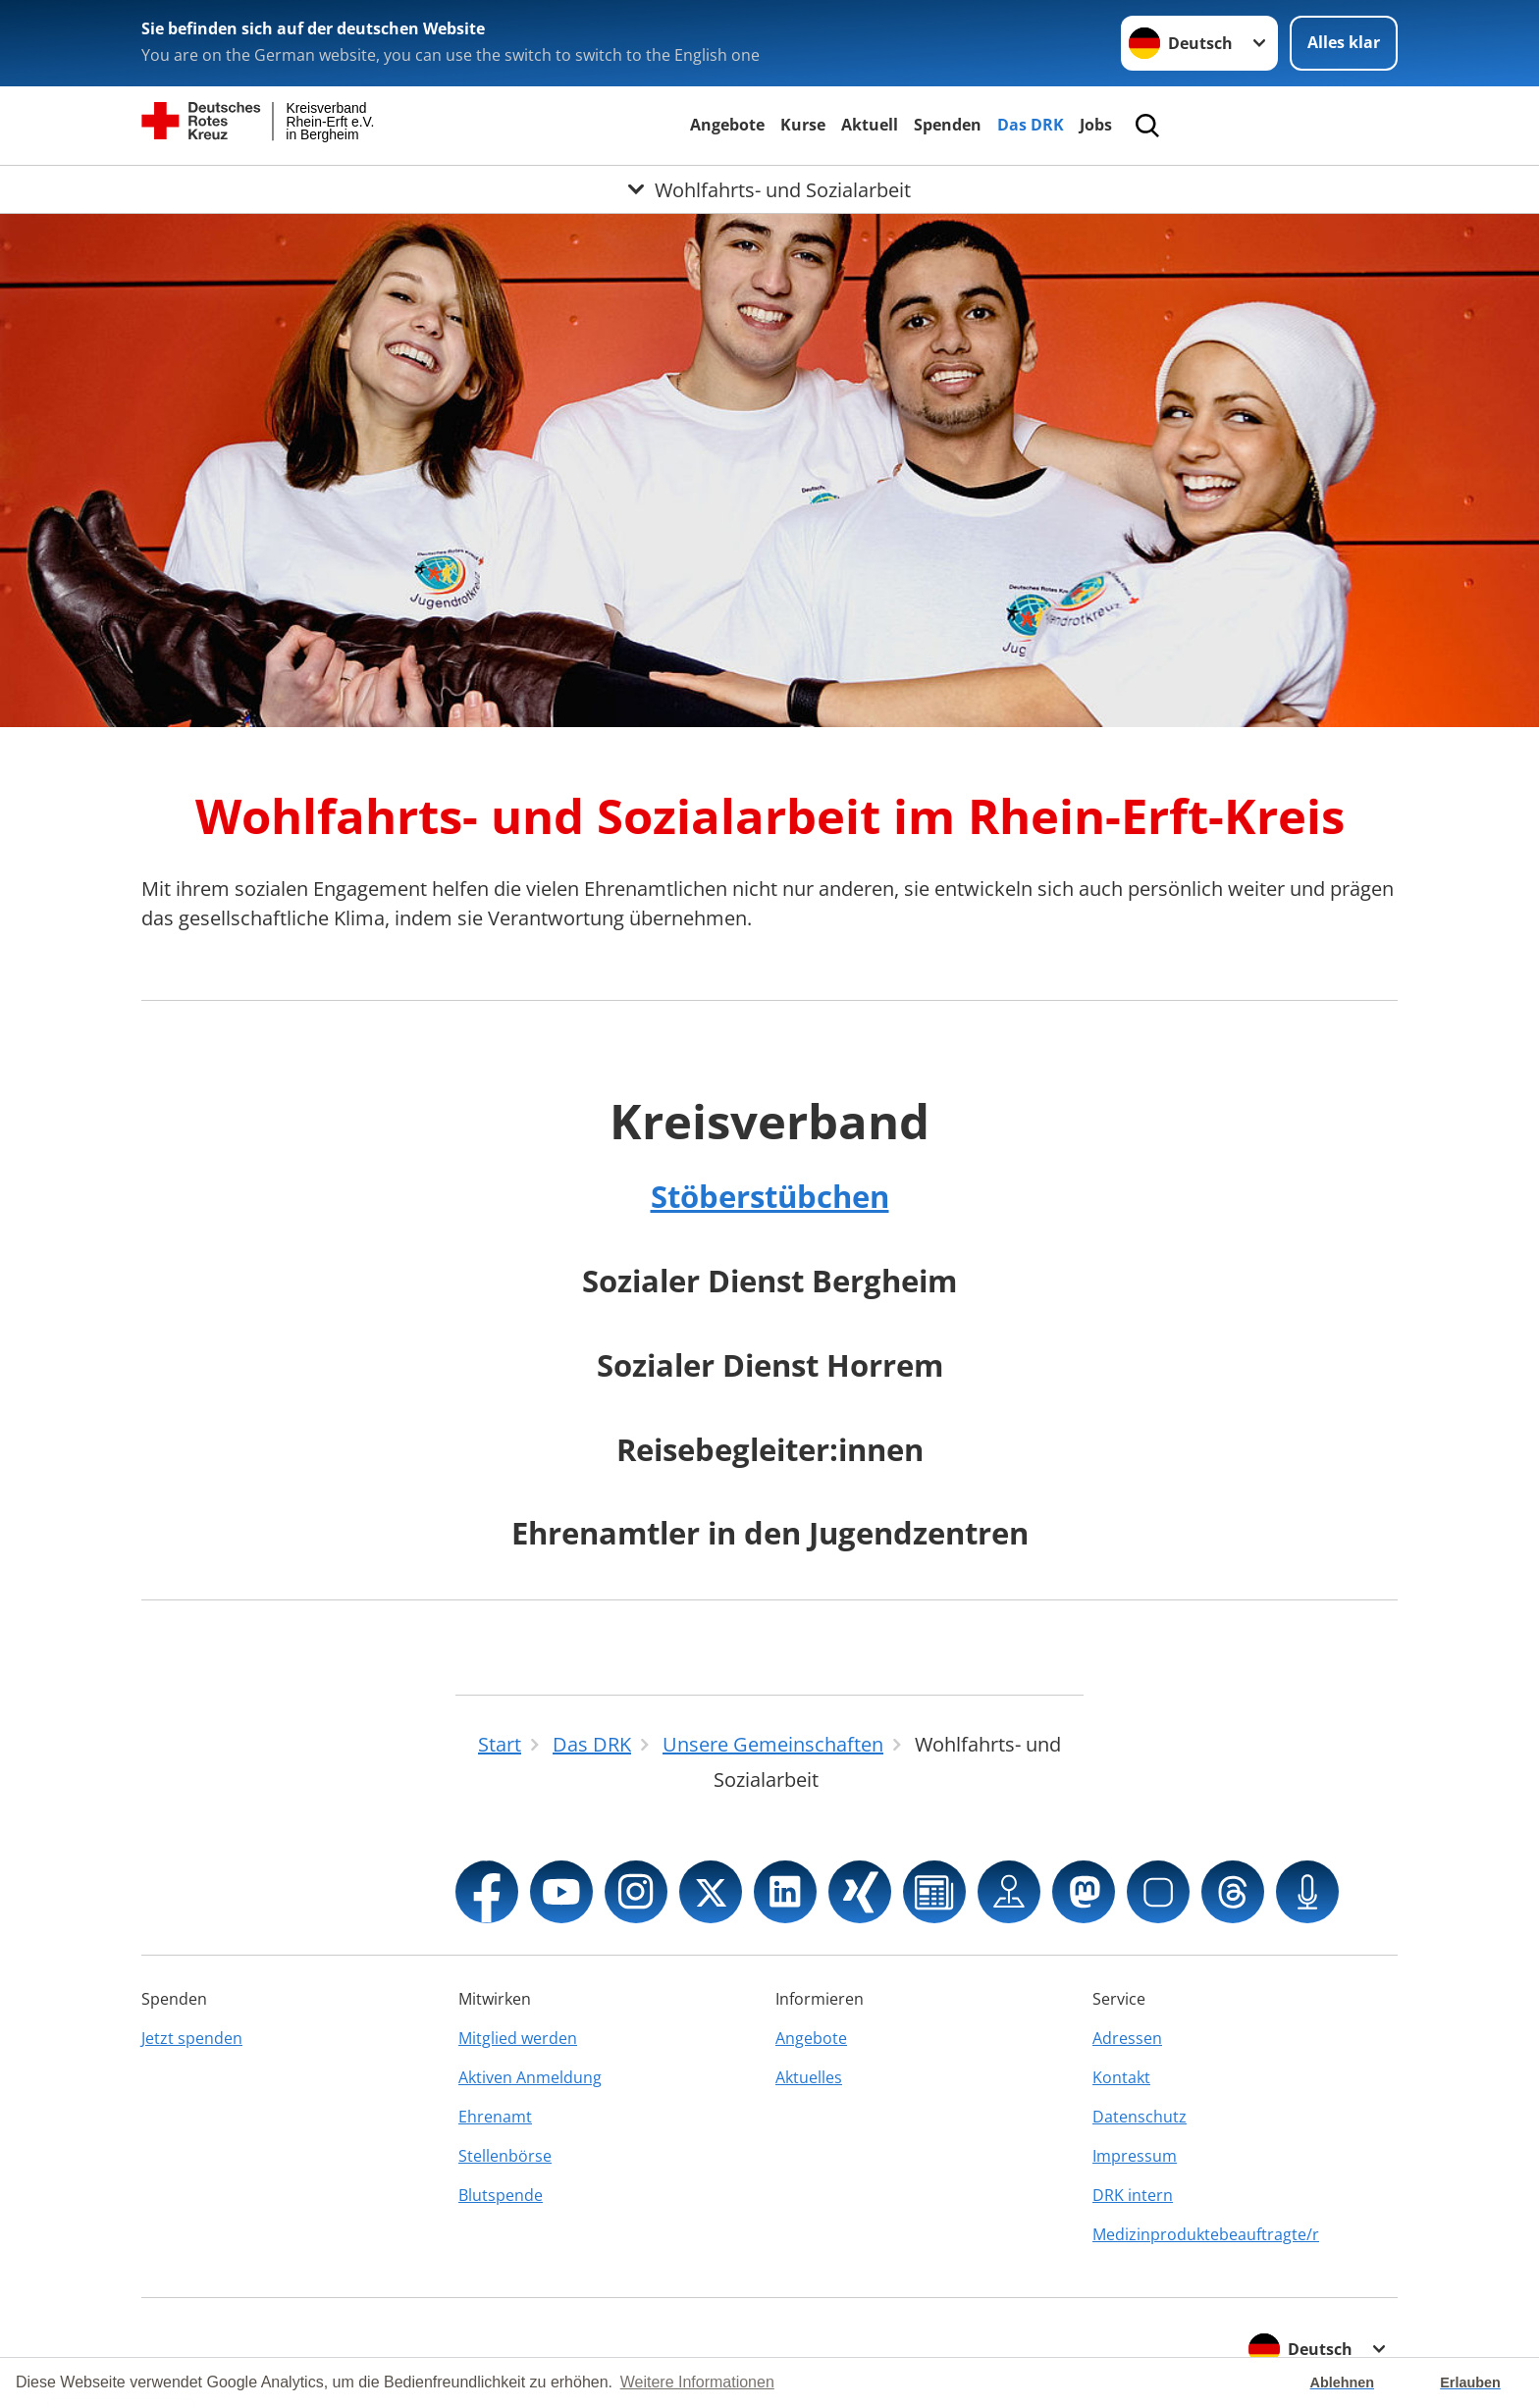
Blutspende (500, 2195)
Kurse (802, 124)
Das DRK (1030, 124)
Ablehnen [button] (1342, 2382)
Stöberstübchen (770, 1196)
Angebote (727, 124)
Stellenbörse (505, 2156)
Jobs (1096, 124)
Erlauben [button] (1470, 2382)
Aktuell (869, 124)
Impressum (1134, 2156)
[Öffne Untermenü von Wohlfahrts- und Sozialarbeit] (769, 189)
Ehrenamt (495, 2116)
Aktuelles (808, 2077)
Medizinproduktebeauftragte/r (1205, 2234)
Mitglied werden (517, 2038)
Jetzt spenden (191, 2038)
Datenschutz (1139, 2116)
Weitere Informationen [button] (697, 2382)
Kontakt (1121, 2077)
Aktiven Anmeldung (530, 2077)
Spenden (948, 124)
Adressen (1127, 2038)
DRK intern (1132, 2195)
